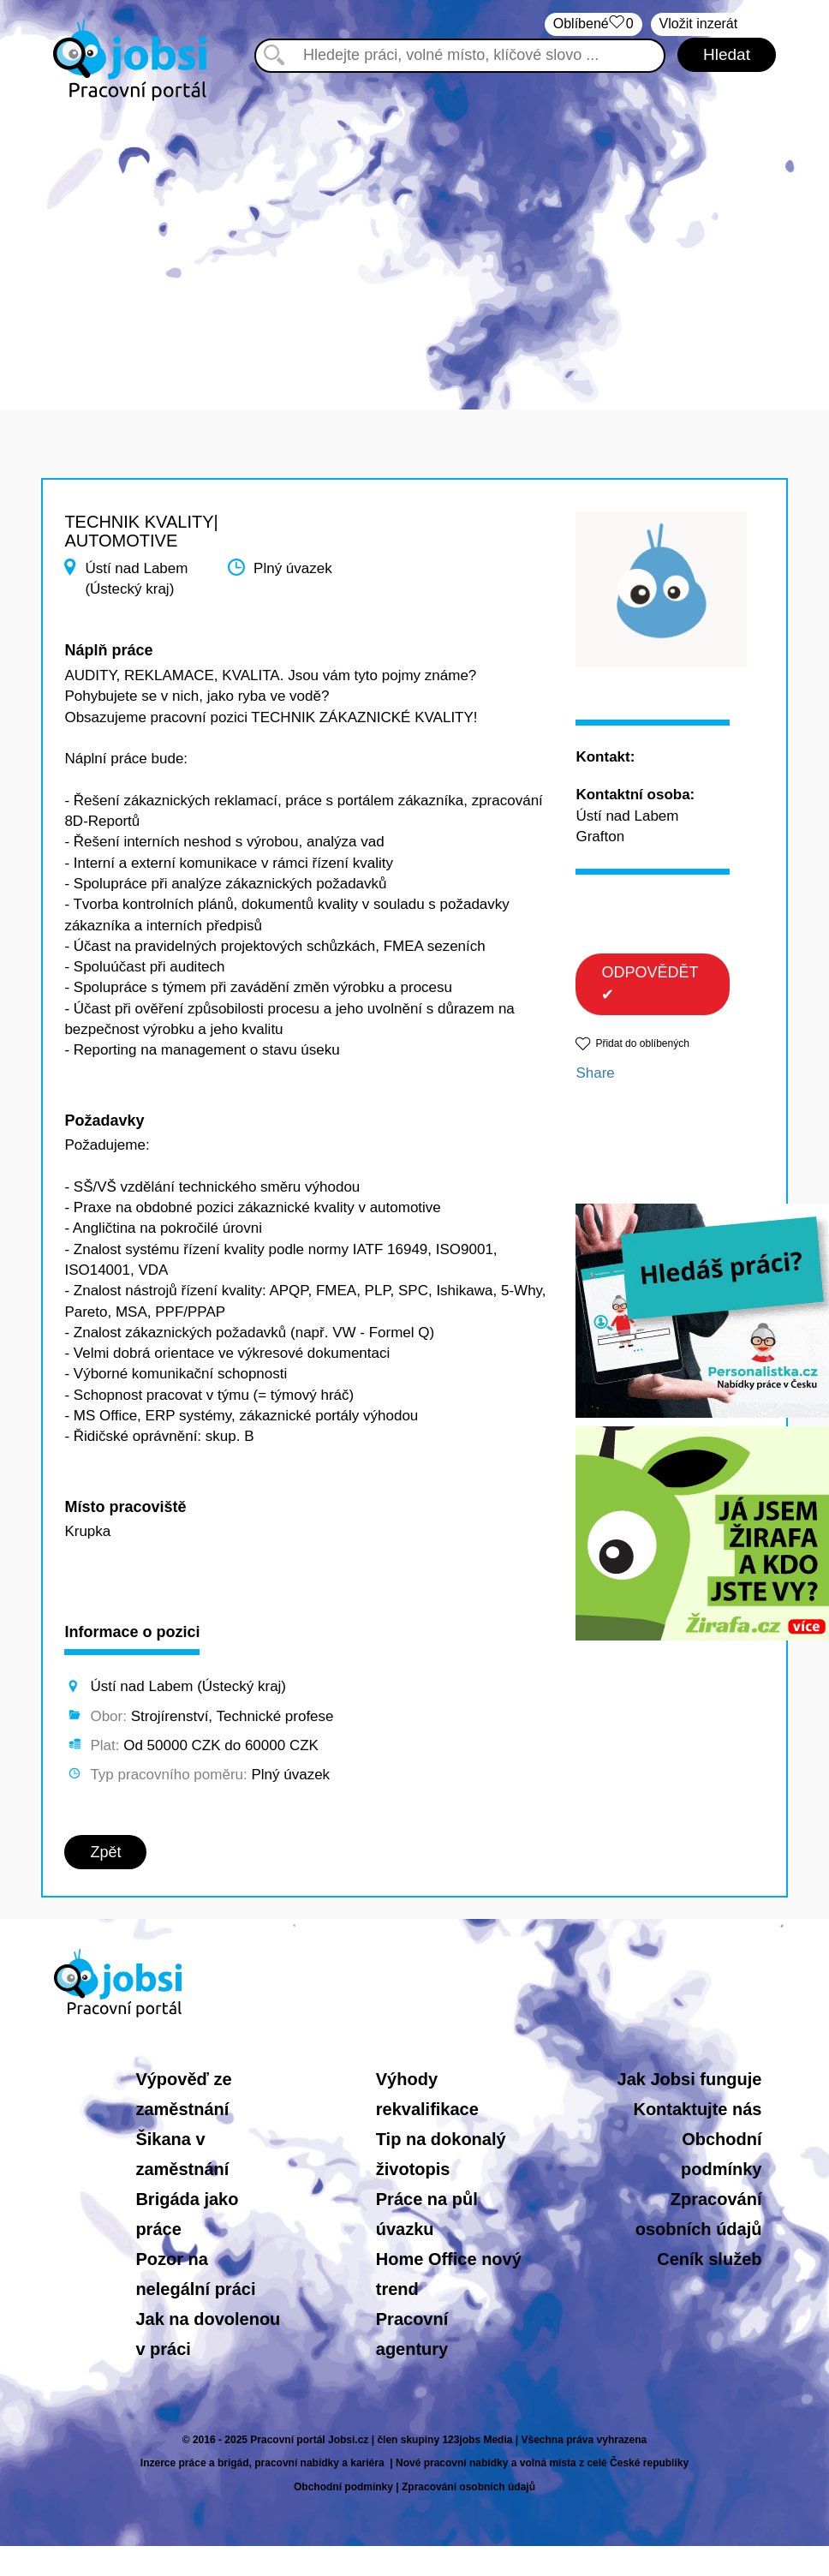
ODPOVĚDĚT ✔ (649, 983)
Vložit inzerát (698, 23)
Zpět (105, 1852)
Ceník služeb (709, 2259)
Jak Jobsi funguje (689, 2079)
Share (595, 1073)
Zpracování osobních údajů (468, 2487)
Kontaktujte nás (697, 2109)
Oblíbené (593, 24)
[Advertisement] (414, 247)
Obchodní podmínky (343, 2487)
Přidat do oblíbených (642, 1043)
